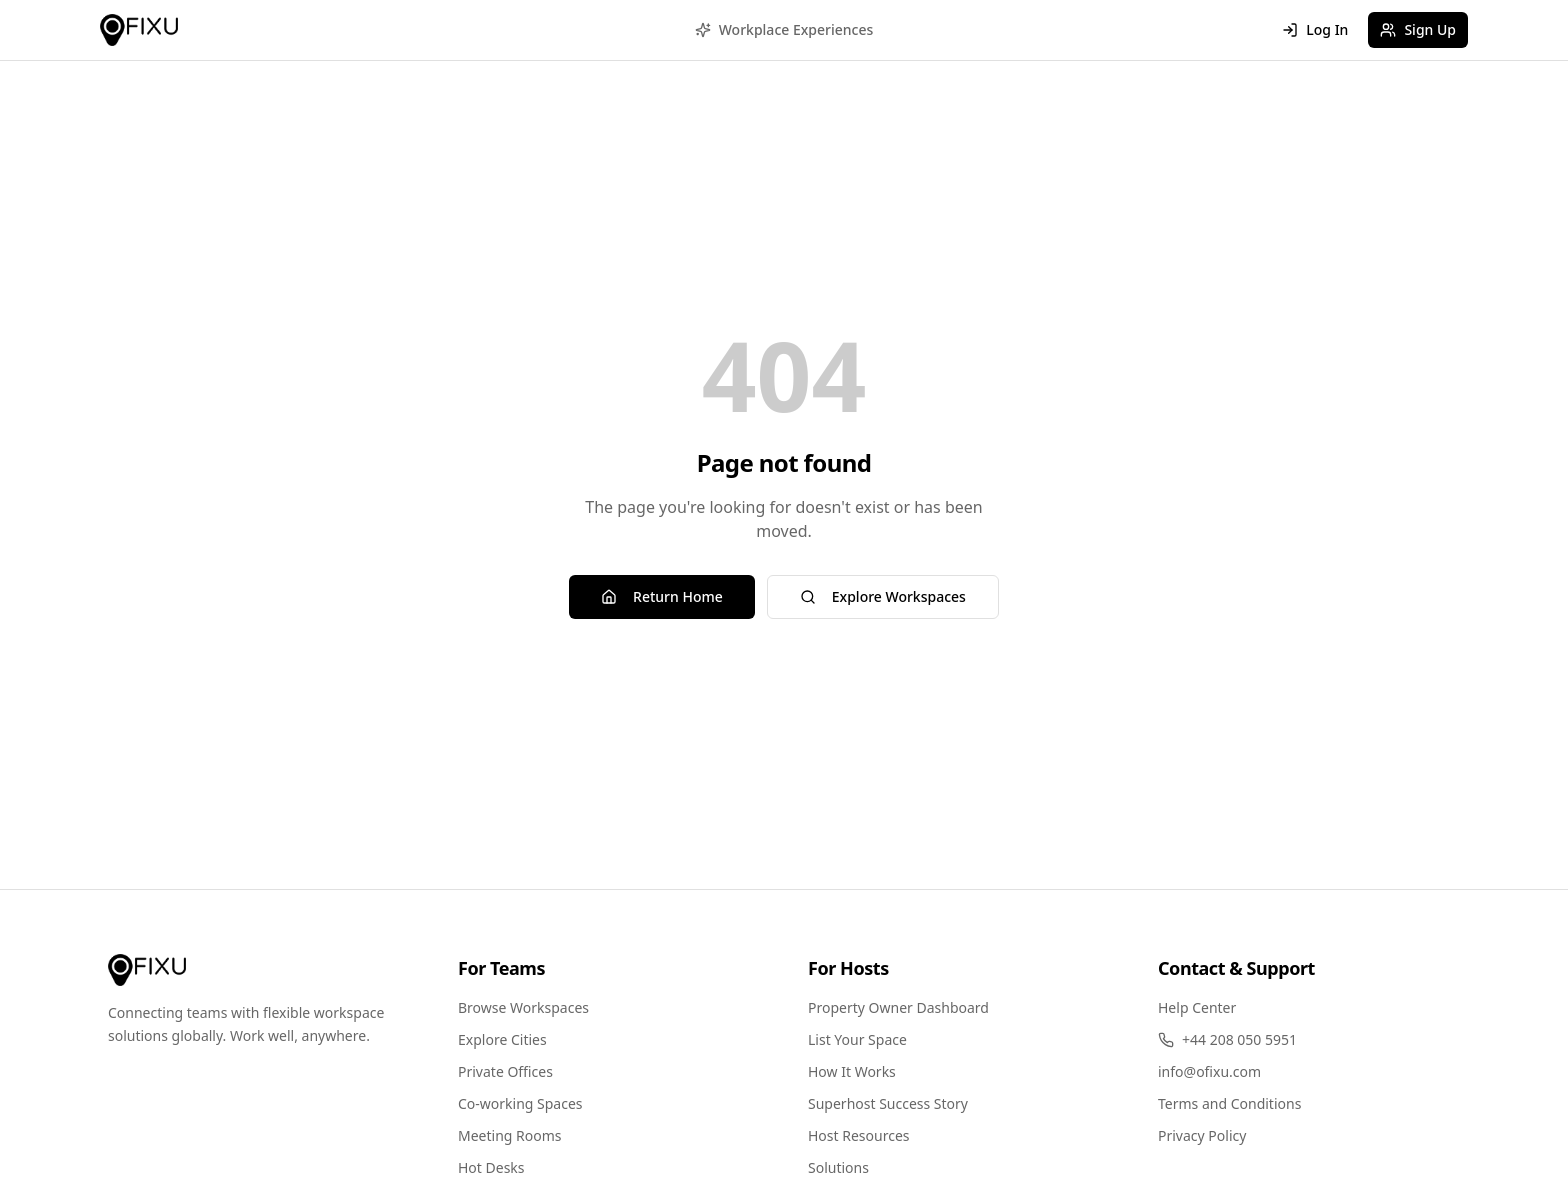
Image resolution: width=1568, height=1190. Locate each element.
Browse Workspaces (523, 1007)
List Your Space (857, 1039)
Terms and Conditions (1229, 1103)
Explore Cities (502, 1039)
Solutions (838, 1167)
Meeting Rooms (510, 1135)
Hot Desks (491, 1167)
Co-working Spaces (520, 1103)
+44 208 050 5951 (1227, 1039)
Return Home (662, 596)
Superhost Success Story (888, 1103)
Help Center (1197, 1007)
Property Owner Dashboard (898, 1007)
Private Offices (505, 1071)
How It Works (852, 1071)
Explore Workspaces (883, 596)
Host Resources (859, 1135)
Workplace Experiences (784, 29)
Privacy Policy (1202, 1135)
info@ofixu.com (1209, 1071)
